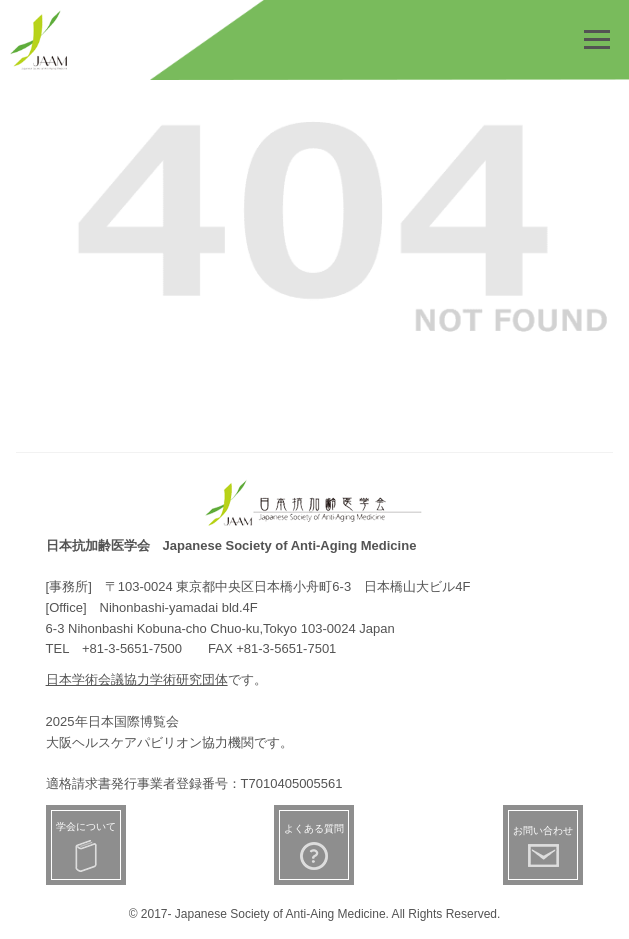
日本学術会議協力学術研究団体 (137, 679)
